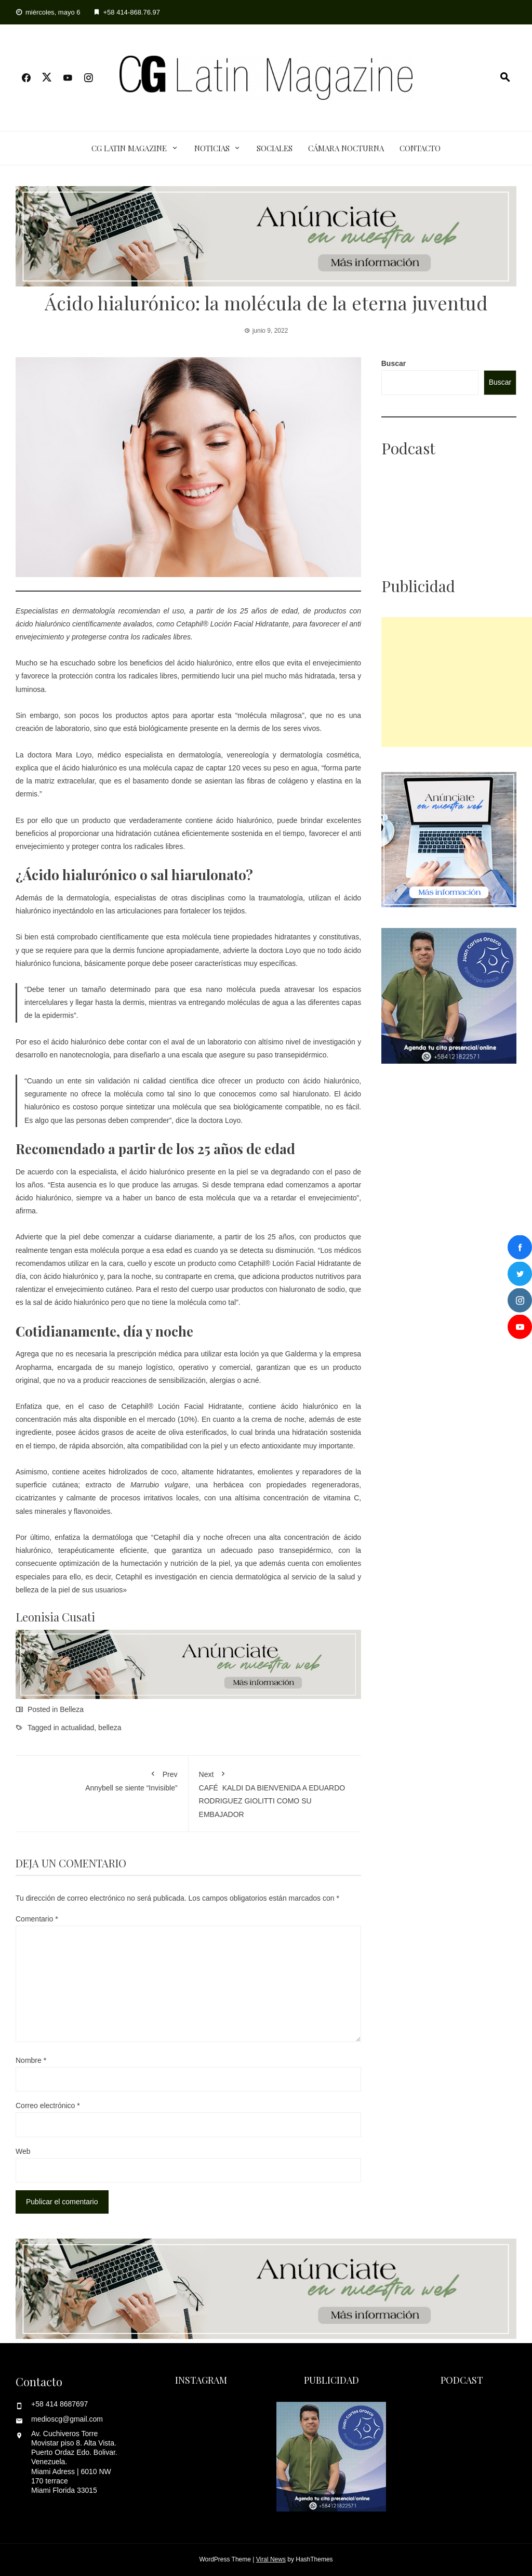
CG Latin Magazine (129, 148)
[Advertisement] (456, 682)
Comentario (37, 1919)
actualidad (78, 1727)
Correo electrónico (48, 2105)
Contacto (420, 148)
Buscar (393, 363)
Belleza (72, 1709)
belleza (109, 1727)
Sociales (274, 148)
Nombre (31, 2060)
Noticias (212, 148)
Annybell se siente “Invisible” (102, 1779)
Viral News (271, 2559)
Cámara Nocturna (346, 148)
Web (23, 2151)
